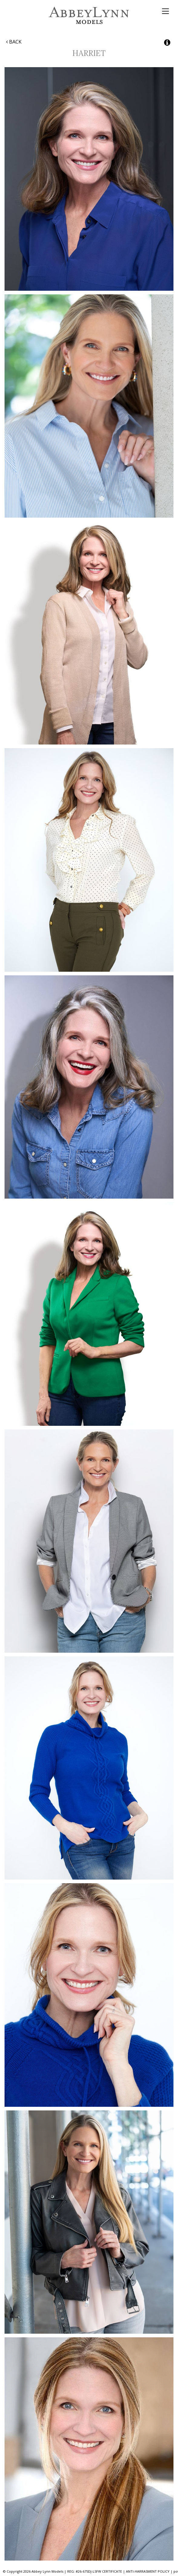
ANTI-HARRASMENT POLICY (148, 2571)
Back (13, 41)
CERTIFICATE (112, 2571)
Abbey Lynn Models (89, 15)
